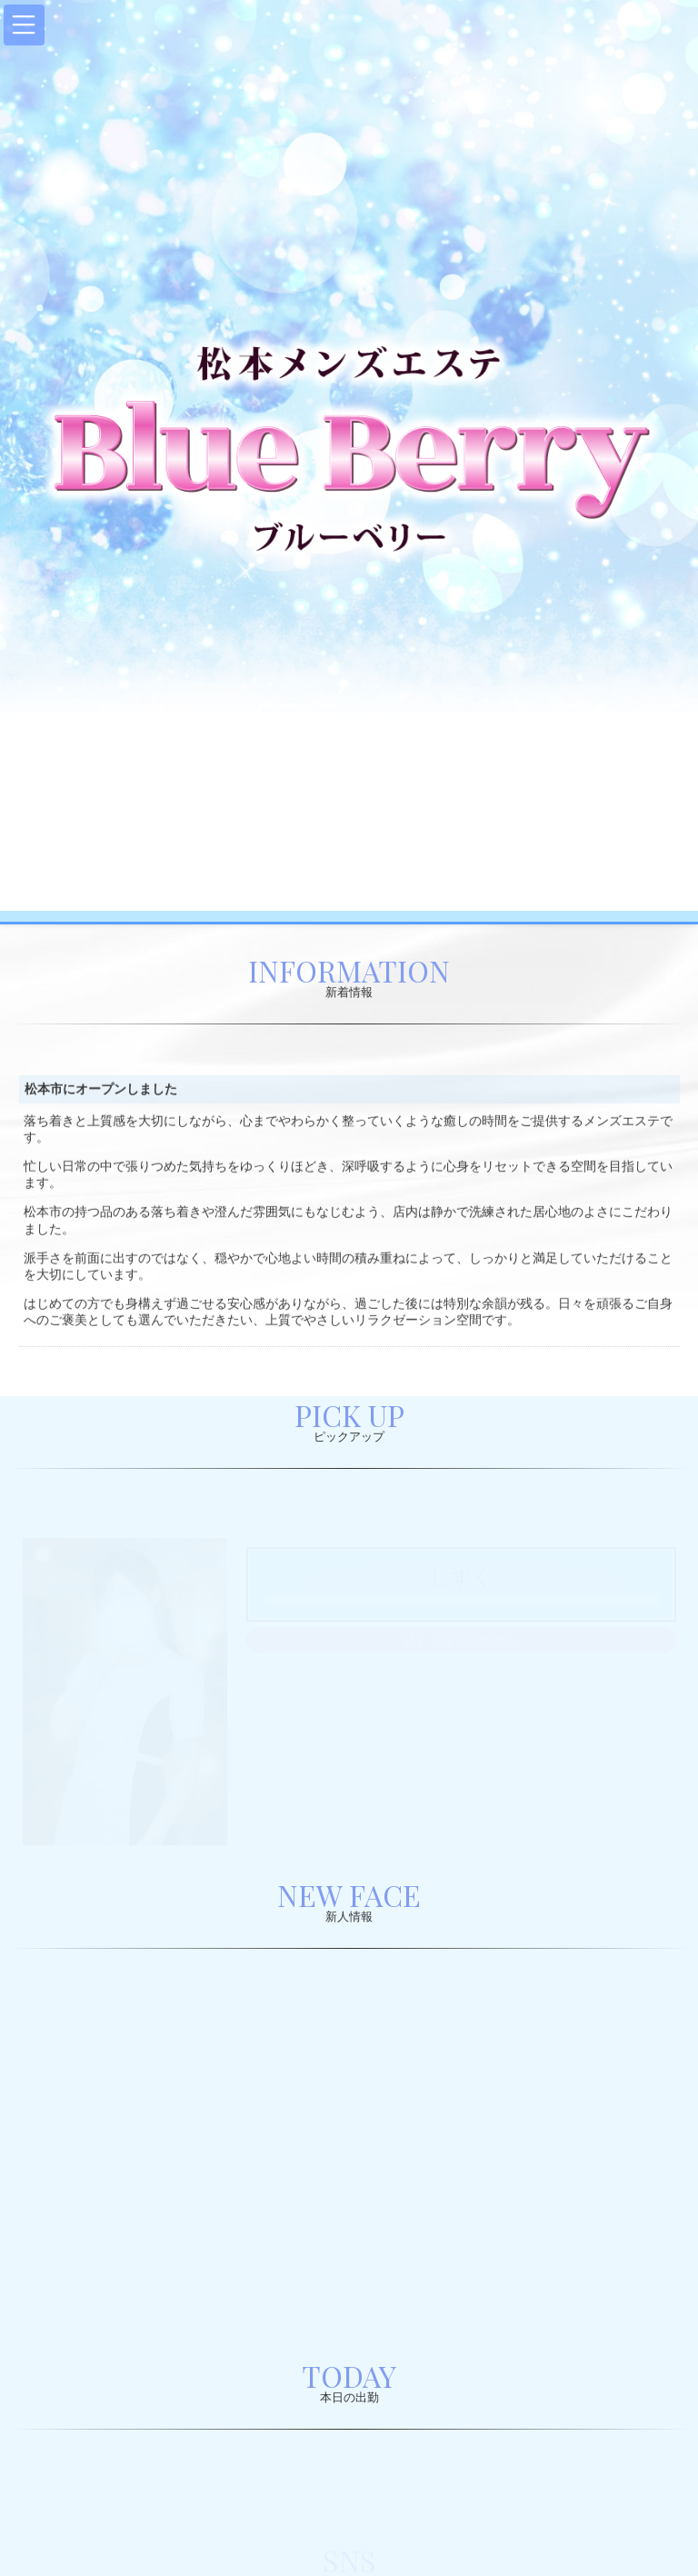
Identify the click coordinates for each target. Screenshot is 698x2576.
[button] (24, 25)
